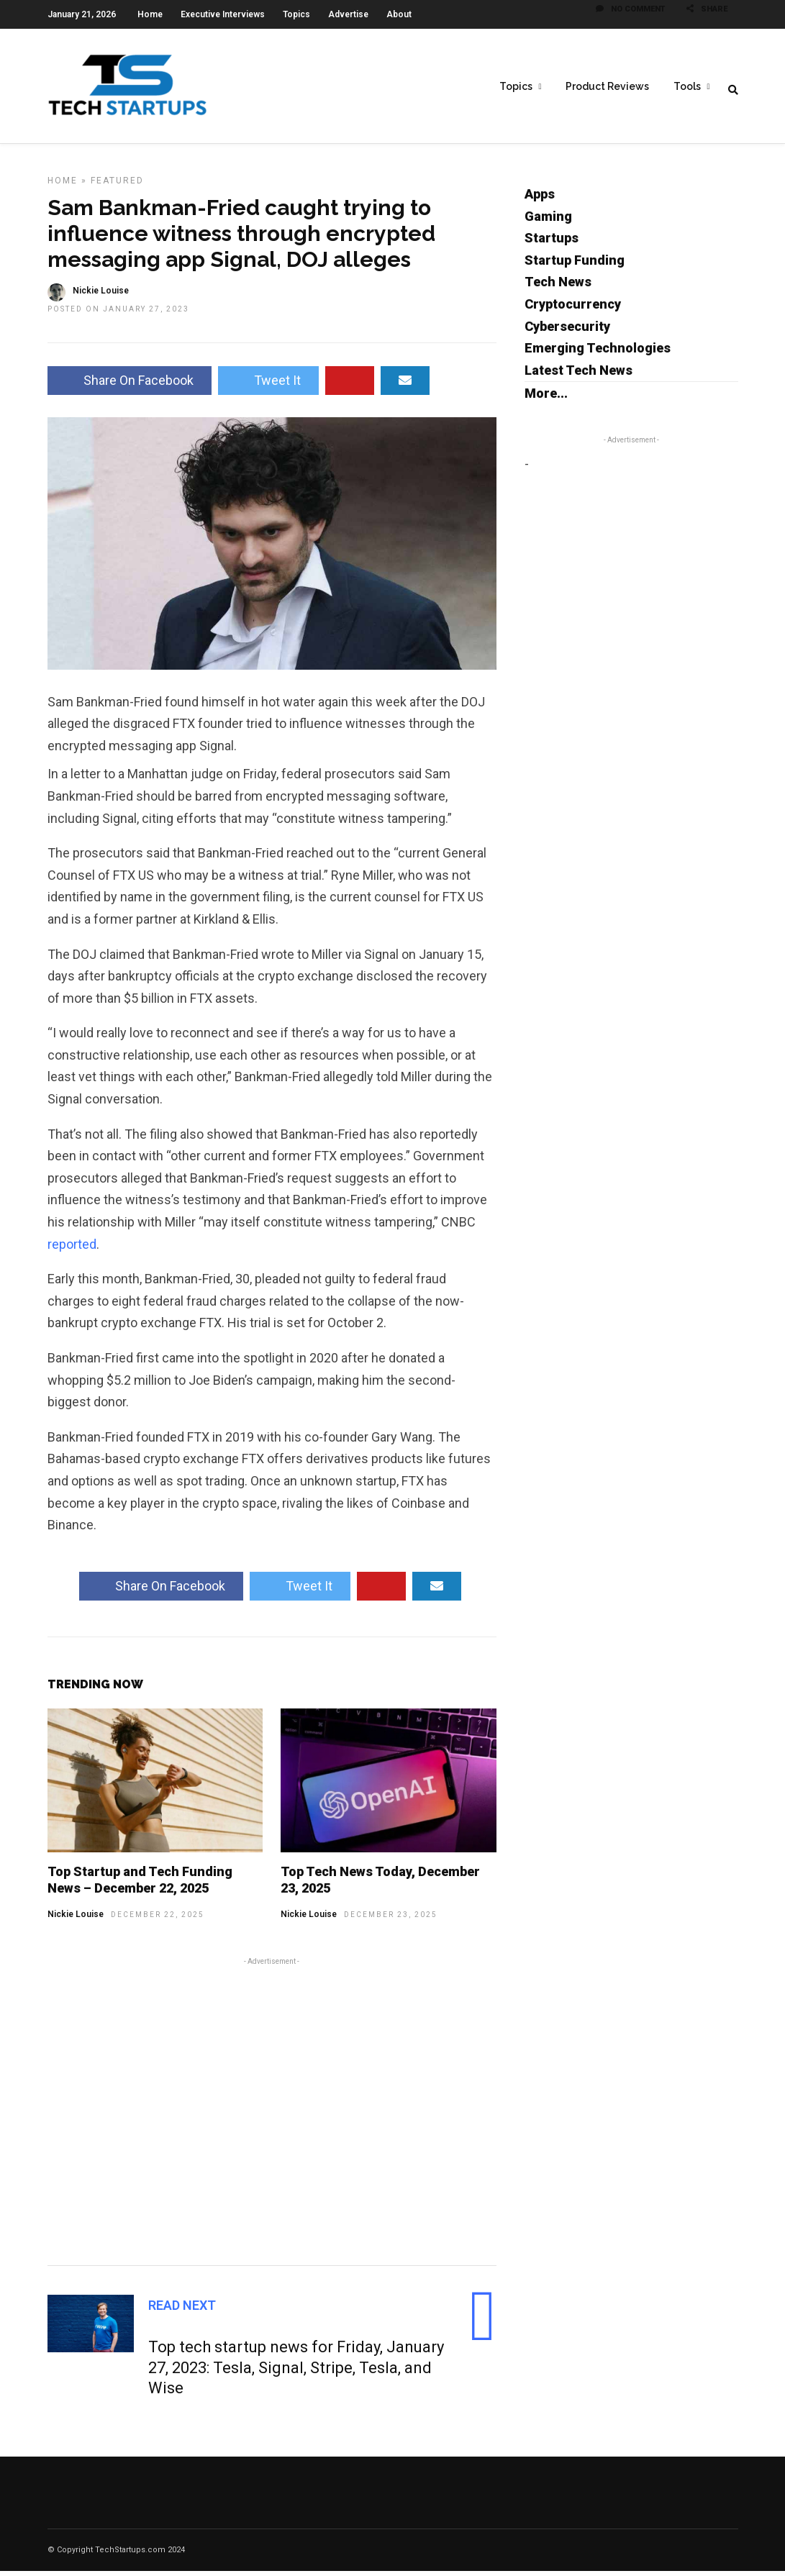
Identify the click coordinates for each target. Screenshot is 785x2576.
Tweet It (268, 385)
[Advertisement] (271, 2114)
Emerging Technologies (598, 352)
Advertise (348, 14)
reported (71, 1249)
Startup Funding (575, 265)
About (399, 14)
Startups (551, 242)
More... (546, 398)
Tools (687, 87)
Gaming (548, 221)
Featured (117, 186)
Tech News (558, 286)
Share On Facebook (129, 385)
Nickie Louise (75, 1919)
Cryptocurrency (573, 309)
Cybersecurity (567, 331)
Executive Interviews (223, 14)
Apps (540, 198)
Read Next (182, 2310)
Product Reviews (607, 87)
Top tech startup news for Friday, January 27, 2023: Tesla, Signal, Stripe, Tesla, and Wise (296, 2372)
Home (150, 14)
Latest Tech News (578, 375)
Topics (296, 14)
